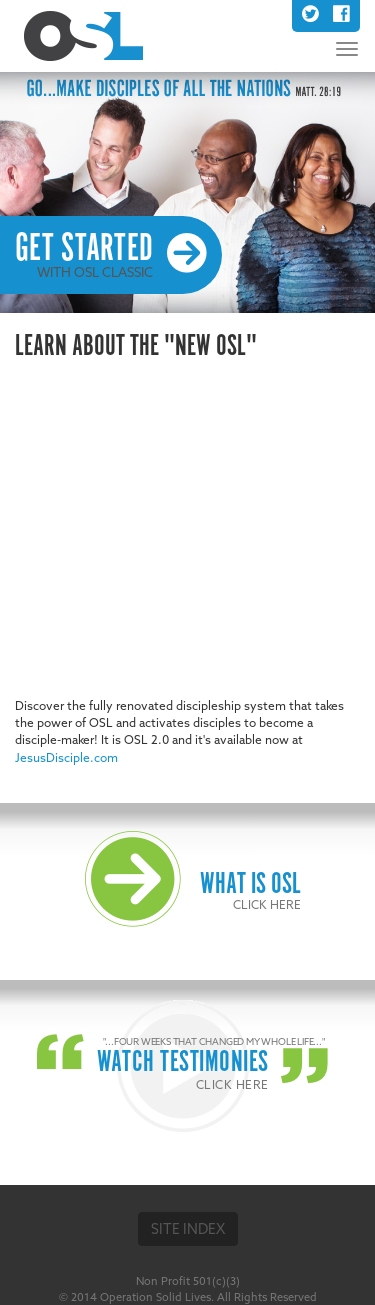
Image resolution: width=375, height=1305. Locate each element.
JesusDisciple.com (66, 757)
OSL (83, 36)
